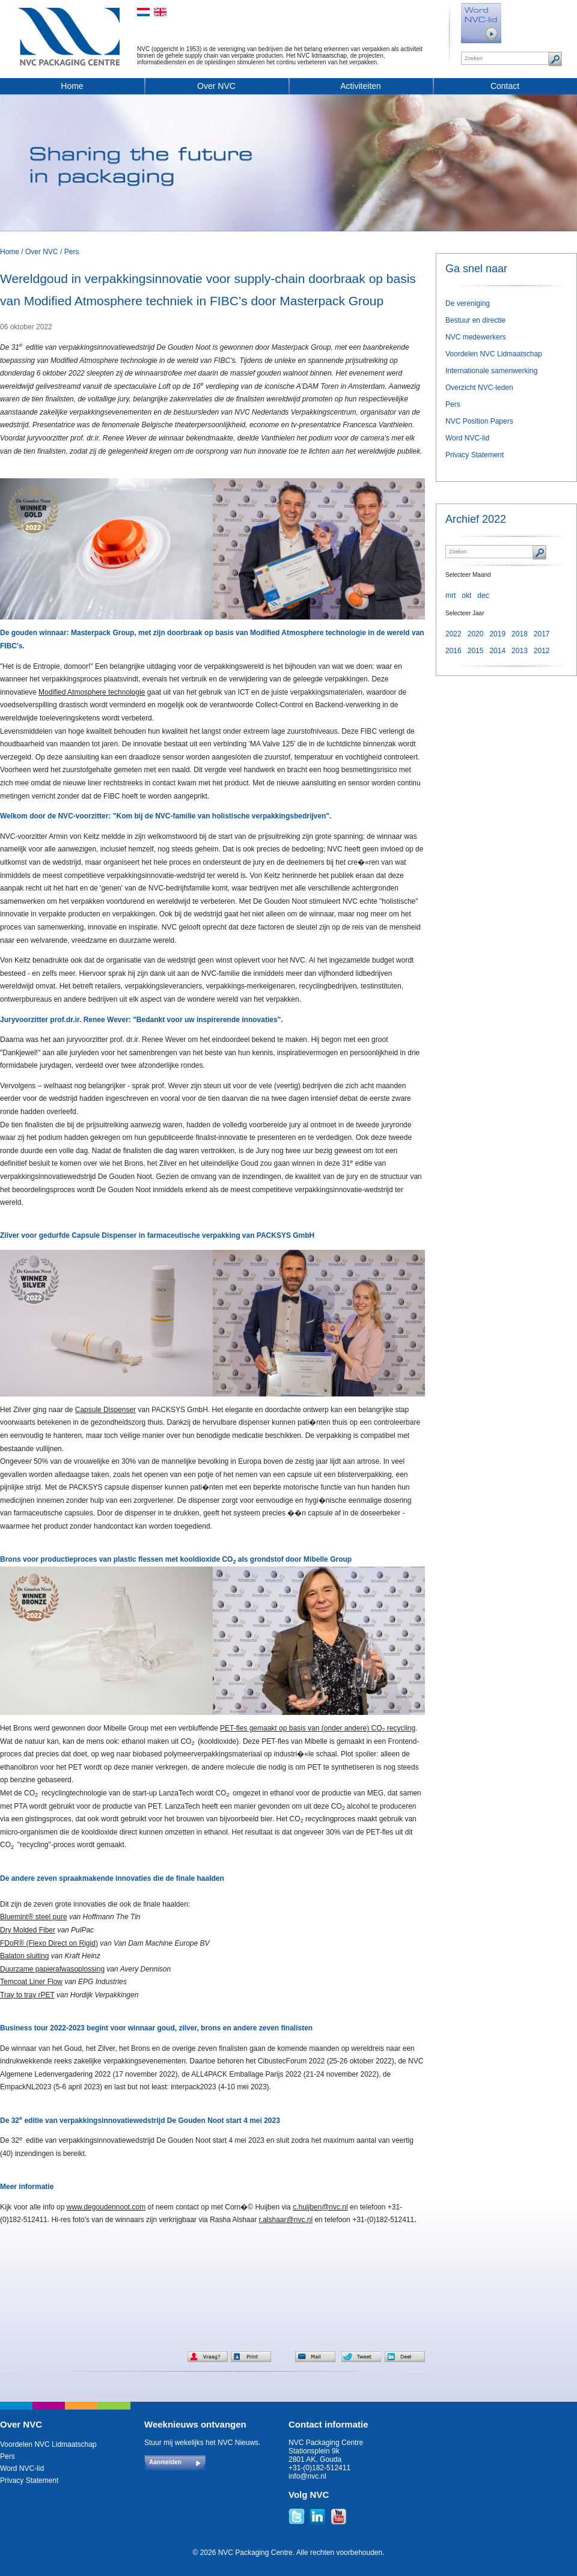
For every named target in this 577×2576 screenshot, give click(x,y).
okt (466, 595)
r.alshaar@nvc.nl (286, 2219)
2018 (519, 634)
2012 (542, 651)
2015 (476, 651)
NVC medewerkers (475, 337)
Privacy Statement (474, 455)
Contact (504, 86)
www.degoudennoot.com (106, 2207)
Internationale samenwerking (491, 371)
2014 (497, 651)
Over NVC (216, 86)
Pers (71, 252)
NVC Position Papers (479, 421)
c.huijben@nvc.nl (320, 2207)
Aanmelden (165, 2462)
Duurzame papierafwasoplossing (52, 1969)
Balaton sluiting (24, 1956)
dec (483, 595)
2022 (453, 634)
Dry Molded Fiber (27, 1930)
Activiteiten (360, 86)
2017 (542, 634)
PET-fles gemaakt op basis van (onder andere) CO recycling (317, 1728)
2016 (453, 651)
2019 (497, 634)
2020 (476, 634)
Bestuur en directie (475, 320)
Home (72, 86)
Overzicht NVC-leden (479, 387)
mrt (450, 595)
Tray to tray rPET (27, 1995)
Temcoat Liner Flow (31, 1982)
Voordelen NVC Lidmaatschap (493, 354)
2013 (519, 651)
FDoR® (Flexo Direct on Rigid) (49, 1943)
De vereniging (467, 303)
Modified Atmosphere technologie (91, 692)
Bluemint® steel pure (33, 1917)
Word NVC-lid (467, 438)
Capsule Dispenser (105, 1409)
